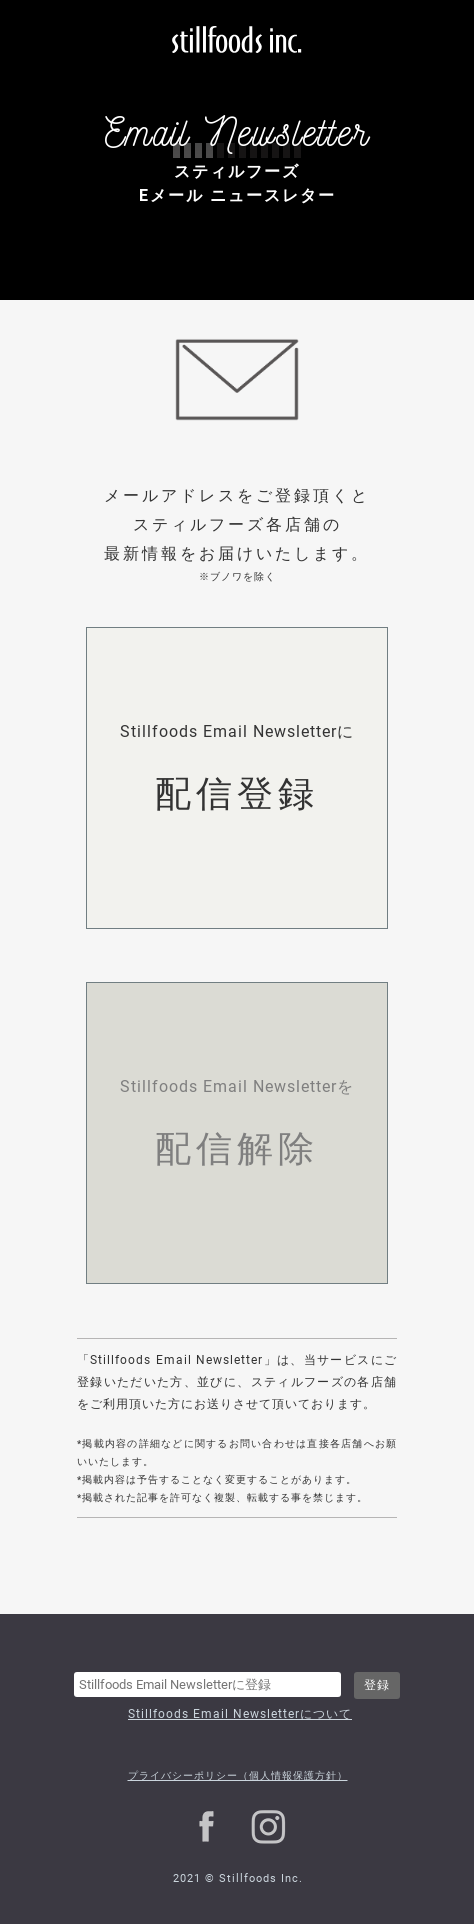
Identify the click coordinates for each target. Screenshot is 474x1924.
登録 (377, 1685)
